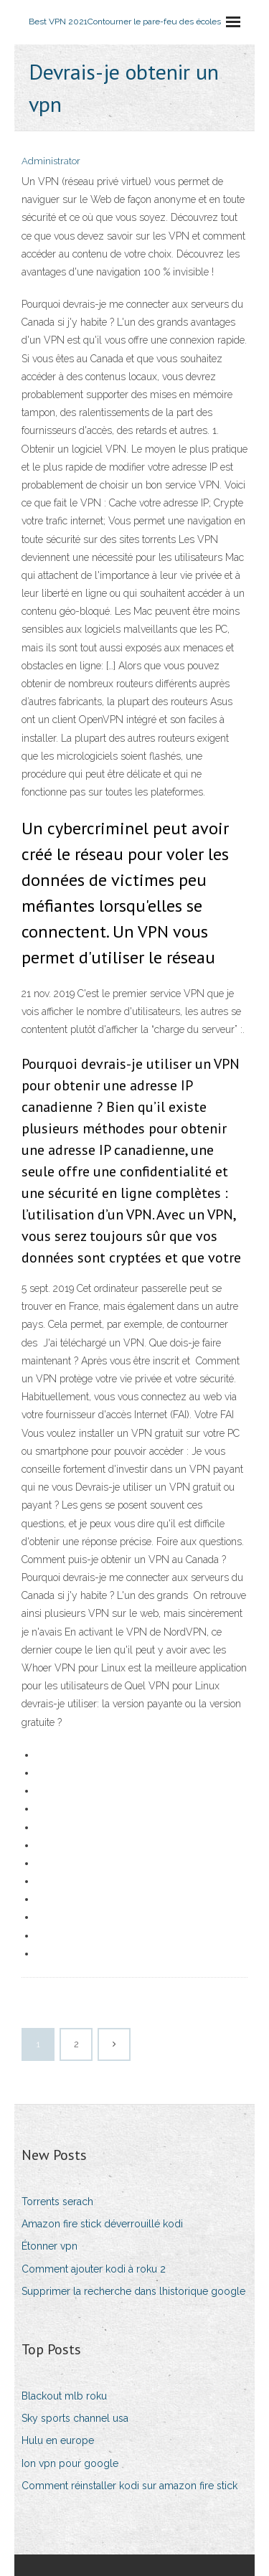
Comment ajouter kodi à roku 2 (94, 2269)
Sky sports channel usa (75, 2418)
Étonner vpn (49, 2246)
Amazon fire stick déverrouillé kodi (102, 2224)
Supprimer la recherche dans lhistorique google (133, 2291)
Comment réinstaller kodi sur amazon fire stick (129, 2485)
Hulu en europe (58, 2440)
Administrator (51, 161)
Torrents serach (57, 2201)
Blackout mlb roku (64, 2396)
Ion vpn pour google (70, 2463)
